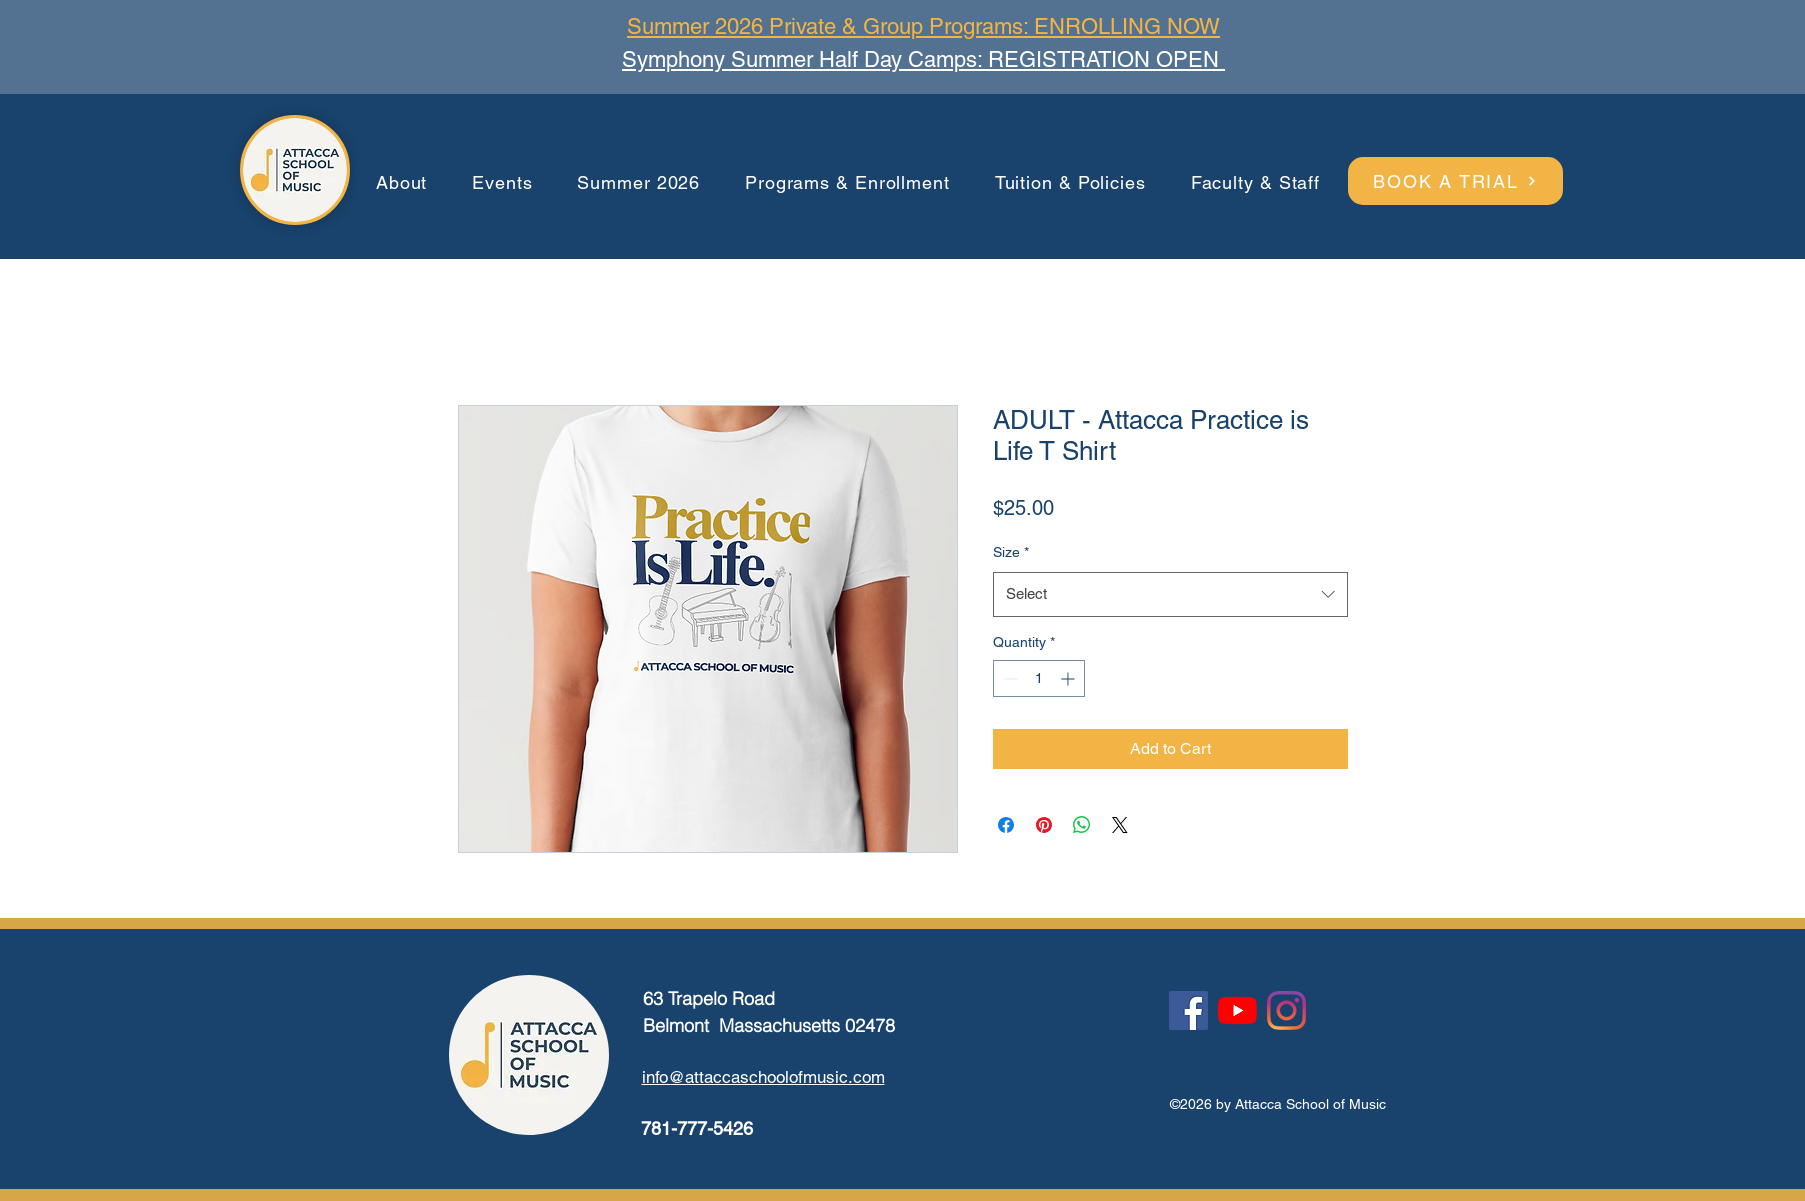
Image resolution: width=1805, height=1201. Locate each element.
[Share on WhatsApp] (1082, 825)
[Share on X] (1120, 825)
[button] (402, 183)
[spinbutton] (1039, 678)
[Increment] (1069, 678)
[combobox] (1170, 594)
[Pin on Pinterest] (1044, 825)
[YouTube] (1237, 1010)
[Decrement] (1008, 678)
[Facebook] (1188, 1010)
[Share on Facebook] (1006, 825)
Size (1011, 552)
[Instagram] (1286, 1010)
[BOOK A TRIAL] (1455, 181)
